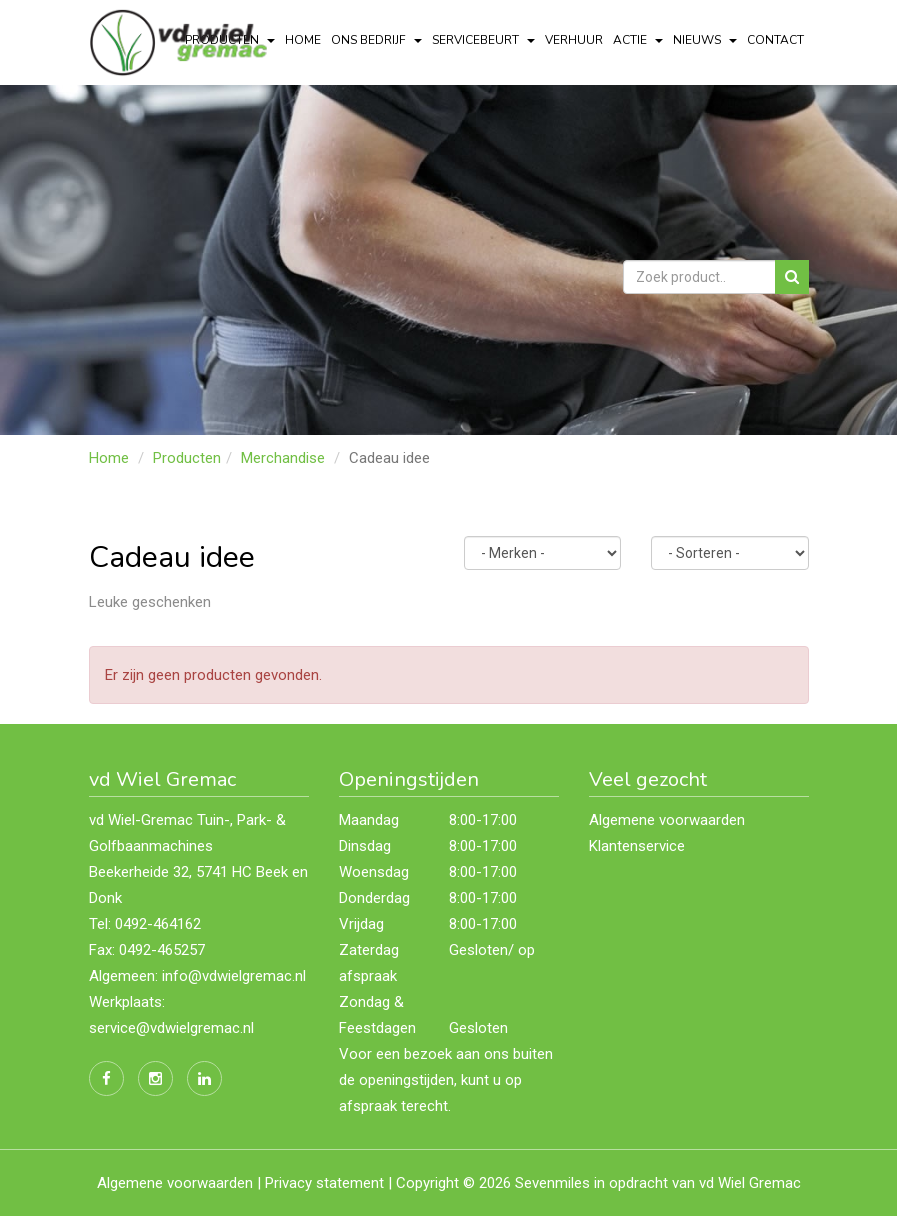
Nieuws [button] (705, 40)
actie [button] (638, 40)
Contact (775, 40)
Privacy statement (324, 1183)
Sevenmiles (552, 1183)
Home (303, 40)
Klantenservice (637, 846)
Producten (187, 458)
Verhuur (574, 40)
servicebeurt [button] (483, 40)
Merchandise (283, 458)
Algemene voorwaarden (667, 820)
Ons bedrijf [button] (376, 40)
